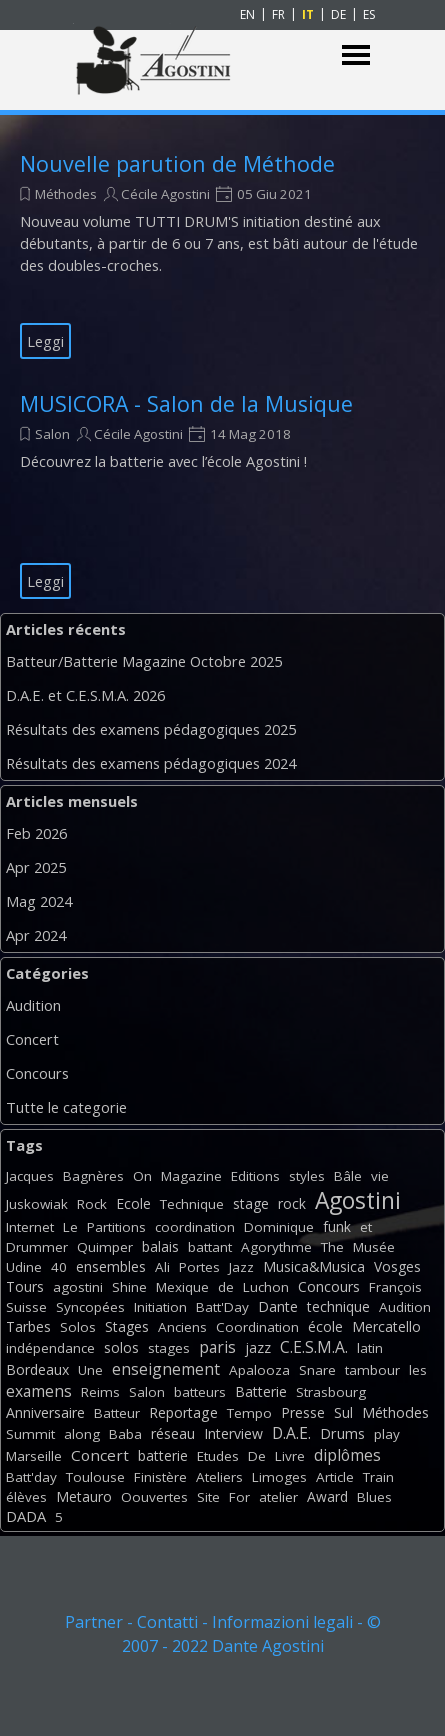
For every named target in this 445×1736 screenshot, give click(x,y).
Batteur (117, 1413)
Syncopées (90, 1307)
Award (327, 1496)
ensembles (111, 1266)
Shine (129, 1287)
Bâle (348, 1176)
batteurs (200, 1392)
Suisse (26, 1307)
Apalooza (259, 1370)
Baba (125, 1434)
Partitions (116, 1227)
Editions (255, 1176)
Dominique (279, 1227)
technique (338, 1306)
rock (292, 1203)
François (395, 1287)
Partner (94, 1622)
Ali (162, 1267)
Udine (24, 1267)
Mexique (182, 1287)
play (387, 1434)
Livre (290, 1456)
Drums (342, 1433)
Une (90, 1370)
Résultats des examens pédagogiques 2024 (151, 763)
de (226, 1287)
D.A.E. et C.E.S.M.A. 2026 (85, 695)
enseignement (166, 1369)
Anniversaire (45, 1412)
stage (251, 1203)
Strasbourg (331, 1392)
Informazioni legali (282, 1622)
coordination (195, 1227)
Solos (78, 1327)
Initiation (160, 1307)
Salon (52, 434)
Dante (278, 1306)
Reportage (183, 1412)
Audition (33, 1005)
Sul (343, 1412)
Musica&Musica (314, 1266)
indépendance (50, 1348)
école (325, 1326)
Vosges (397, 1266)
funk (337, 1226)
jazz (258, 1347)
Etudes (218, 1456)
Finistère (160, 1477)
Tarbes (28, 1326)
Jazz (241, 1267)
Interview (233, 1433)
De (257, 1456)
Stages (127, 1326)
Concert (32, 1039)
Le (70, 1227)
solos (121, 1347)
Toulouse (95, 1477)
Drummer (37, 1247)
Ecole (133, 1203)
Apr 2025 (36, 867)
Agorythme (276, 1247)
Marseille (34, 1456)
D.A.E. (291, 1433)
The (332, 1247)
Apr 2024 (36, 935)
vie (380, 1176)
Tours (25, 1286)
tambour (372, 1370)
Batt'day (31, 1477)
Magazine (191, 1176)
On (142, 1176)
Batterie (261, 1391)
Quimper (105, 1247)
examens (39, 1391)
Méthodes (66, 194)
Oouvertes (154, 1497)
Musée (374, 1247)
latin (370, 1348)
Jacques (30, 1176)
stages (169, 1348)
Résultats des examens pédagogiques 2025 (151, 729)
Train (378, 1477)
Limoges (279, 1477)
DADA (26, 1516)
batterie (163, 1455)
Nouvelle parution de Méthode (177, 163)
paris (217, 1347)
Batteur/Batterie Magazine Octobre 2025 (144, 661)
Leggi (45, 341)
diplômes (347, 1455)
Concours (37, 1073)
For (239, 1497)
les (418, 1370)
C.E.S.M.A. (314, 1347)
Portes (199, 1267)
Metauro (84, 1496)
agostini (78, 1287)
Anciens (182, 1327)
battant (210, 1247)
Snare (317, 1370)
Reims (100, 1392)
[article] (222, 254)
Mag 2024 (39, 901)
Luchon (266, 1287)
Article (335, 1477)
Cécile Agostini (165, 194)
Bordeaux (37, 1369)
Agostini (358, 1200)
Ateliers (219, 1477)
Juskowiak (37, 1204)
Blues (374, 1497)
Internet (30, 1227)
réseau (173, 1433)
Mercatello (386, 1326)
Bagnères (93, 1176)
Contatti (167, 1622)
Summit (30, 1434)
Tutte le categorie (66, 1107)
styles (307, 1176)
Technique (192, 1204)
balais (160, 1246)
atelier (278, 1497)
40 (59, 1267)
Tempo (249, 1413)
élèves (26, 1497)
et (366, 1227)
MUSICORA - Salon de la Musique (186, 403)
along (82, 1434)
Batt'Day (222, 1307)
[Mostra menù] (356, 55)
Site (208, 1497)
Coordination (257, 1327)
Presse (303, 1412)
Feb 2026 (36, 833)
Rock (92, 1204)
